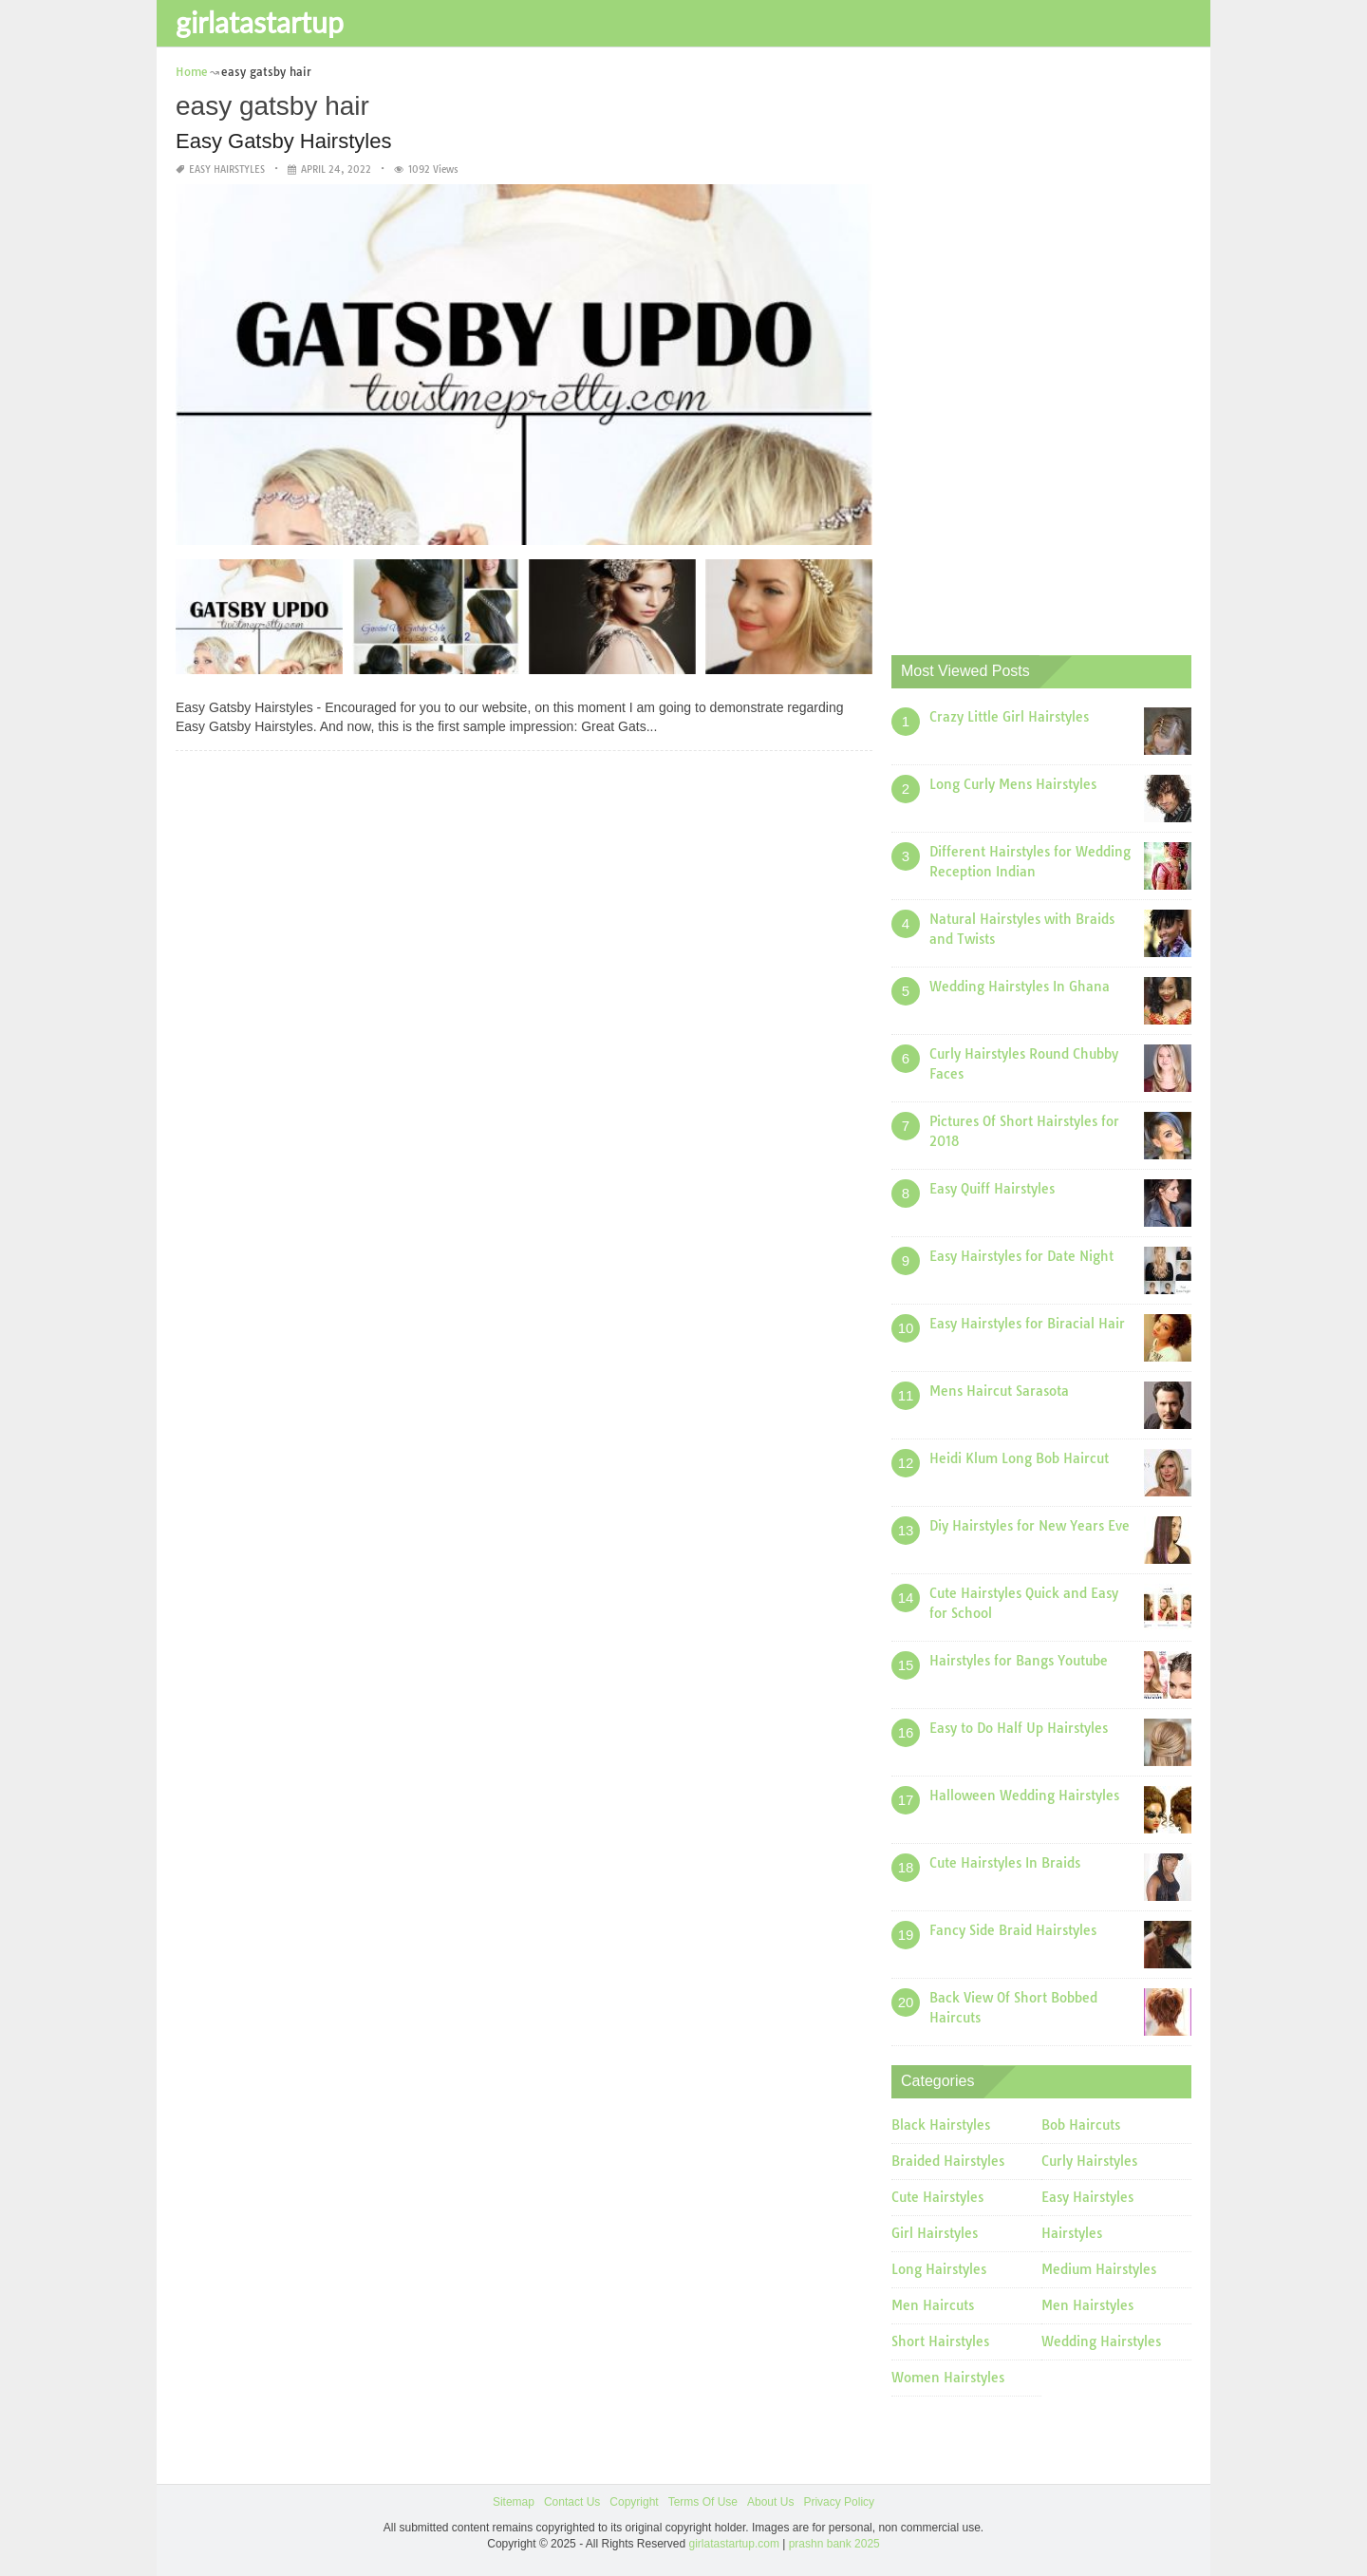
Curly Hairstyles (1089, 2161)
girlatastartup (260, 22)
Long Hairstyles (938, 2269)
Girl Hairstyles (934, 2233)
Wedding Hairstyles (1101, 2341)
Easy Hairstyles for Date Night (1021, 1256)
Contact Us (572, 2502)
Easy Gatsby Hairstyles (283, 141)
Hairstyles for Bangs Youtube (1018, 1660)
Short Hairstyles (940, 2341)
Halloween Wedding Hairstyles (1024, 1795)
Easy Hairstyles (227, 169)
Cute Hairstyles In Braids (1004, 1862)
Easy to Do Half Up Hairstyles (1018, 1728)
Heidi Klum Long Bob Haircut (1019, 1458)
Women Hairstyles (947, 2377)
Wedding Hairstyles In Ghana (1019, 986)
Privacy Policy (838, 2502)
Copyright (633, 2502)
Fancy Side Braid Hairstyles (1012, 1930)
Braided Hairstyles (947, 2161)
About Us (770, 2502)
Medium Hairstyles (1098, 2269)
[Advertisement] (1033, 346)
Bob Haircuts (1080, 2125)
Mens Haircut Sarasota (999, 1391)
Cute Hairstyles (937, 2197)
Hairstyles (1071, 2233)
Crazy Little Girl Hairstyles (1009, 716)
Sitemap (513, 2502)
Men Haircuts (932, 2305)
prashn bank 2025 (834, 2543)
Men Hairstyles (1087, 2305)
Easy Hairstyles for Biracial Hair (1027, 1323)
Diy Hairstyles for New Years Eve (1029, 1525)
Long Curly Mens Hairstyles (1012, 784)
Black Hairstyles (940, 2125)
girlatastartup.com (734, 2543)
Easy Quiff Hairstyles (992, 1188)
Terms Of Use (703, 2502)
